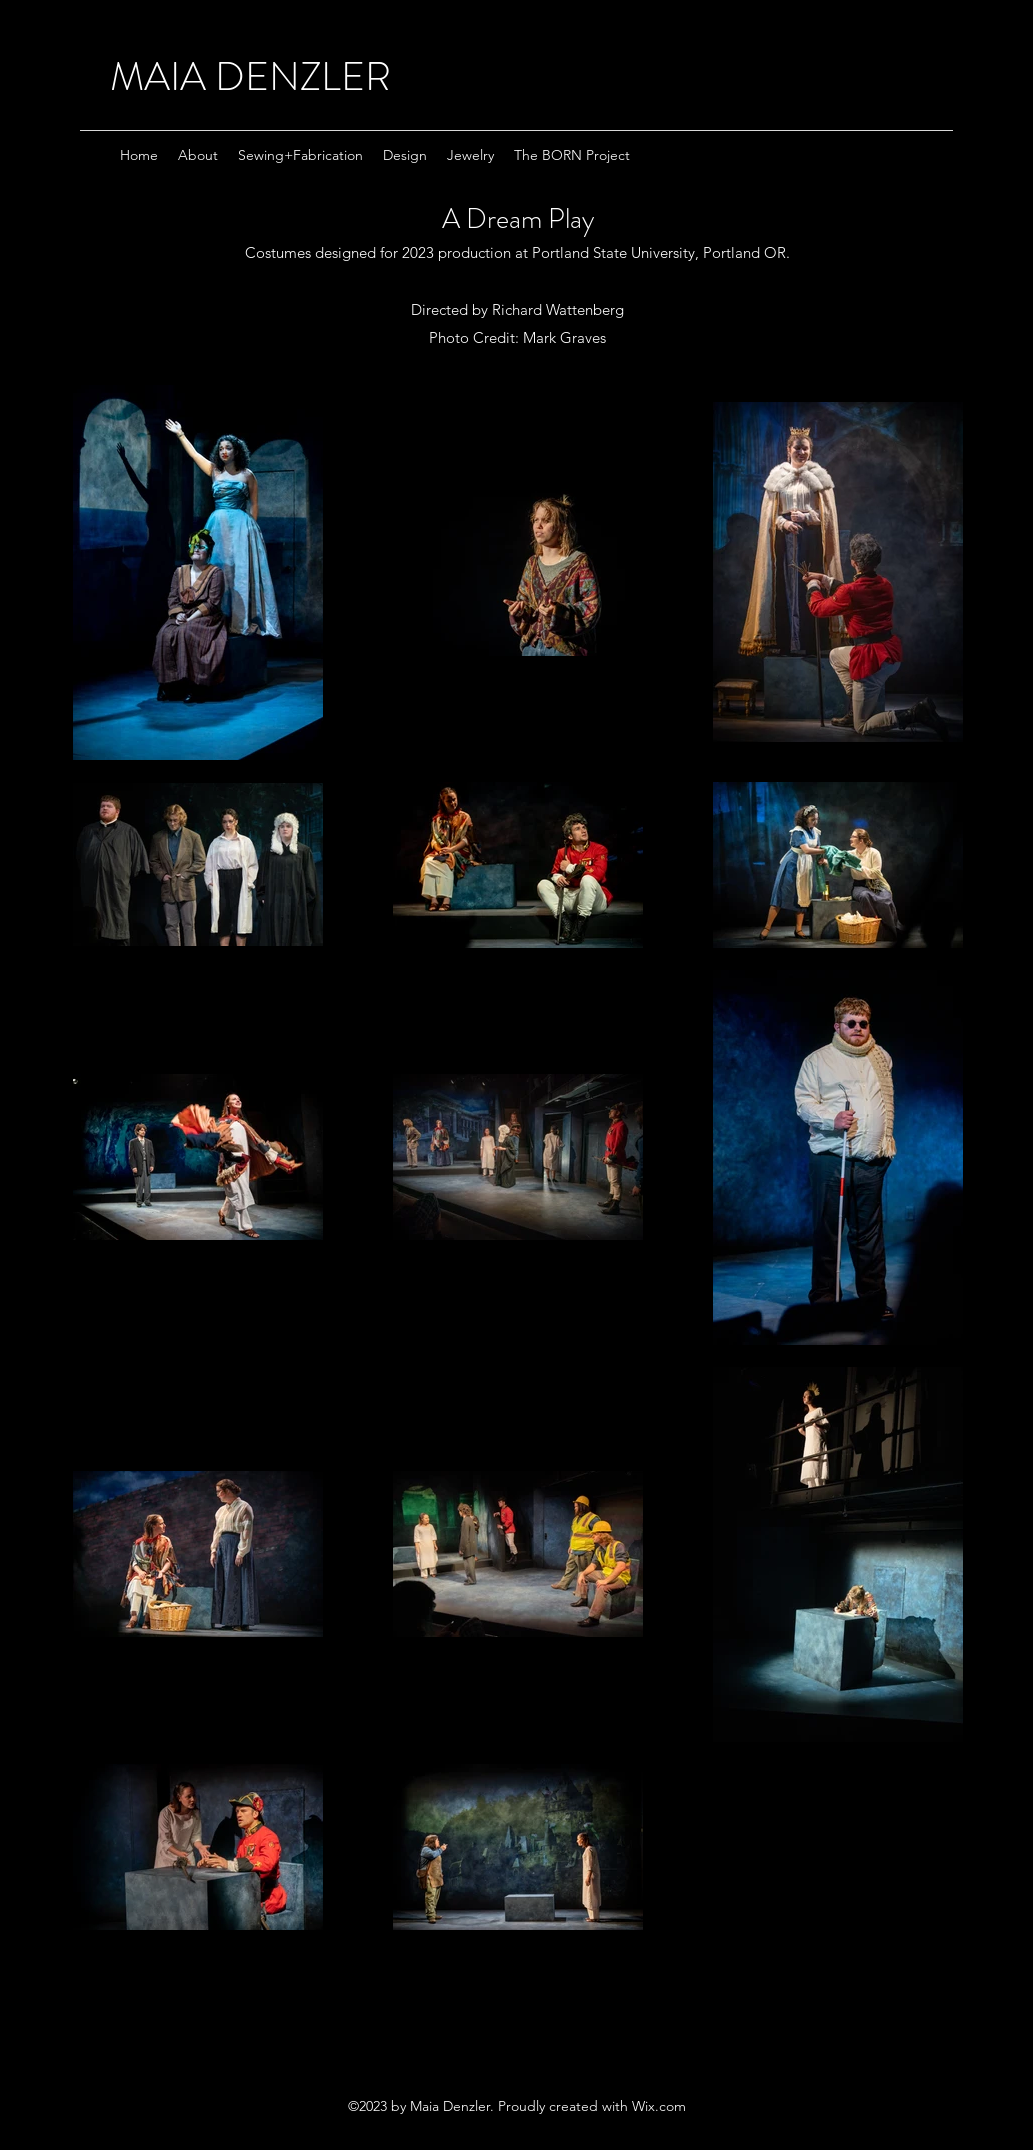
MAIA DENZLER (250, 76)
